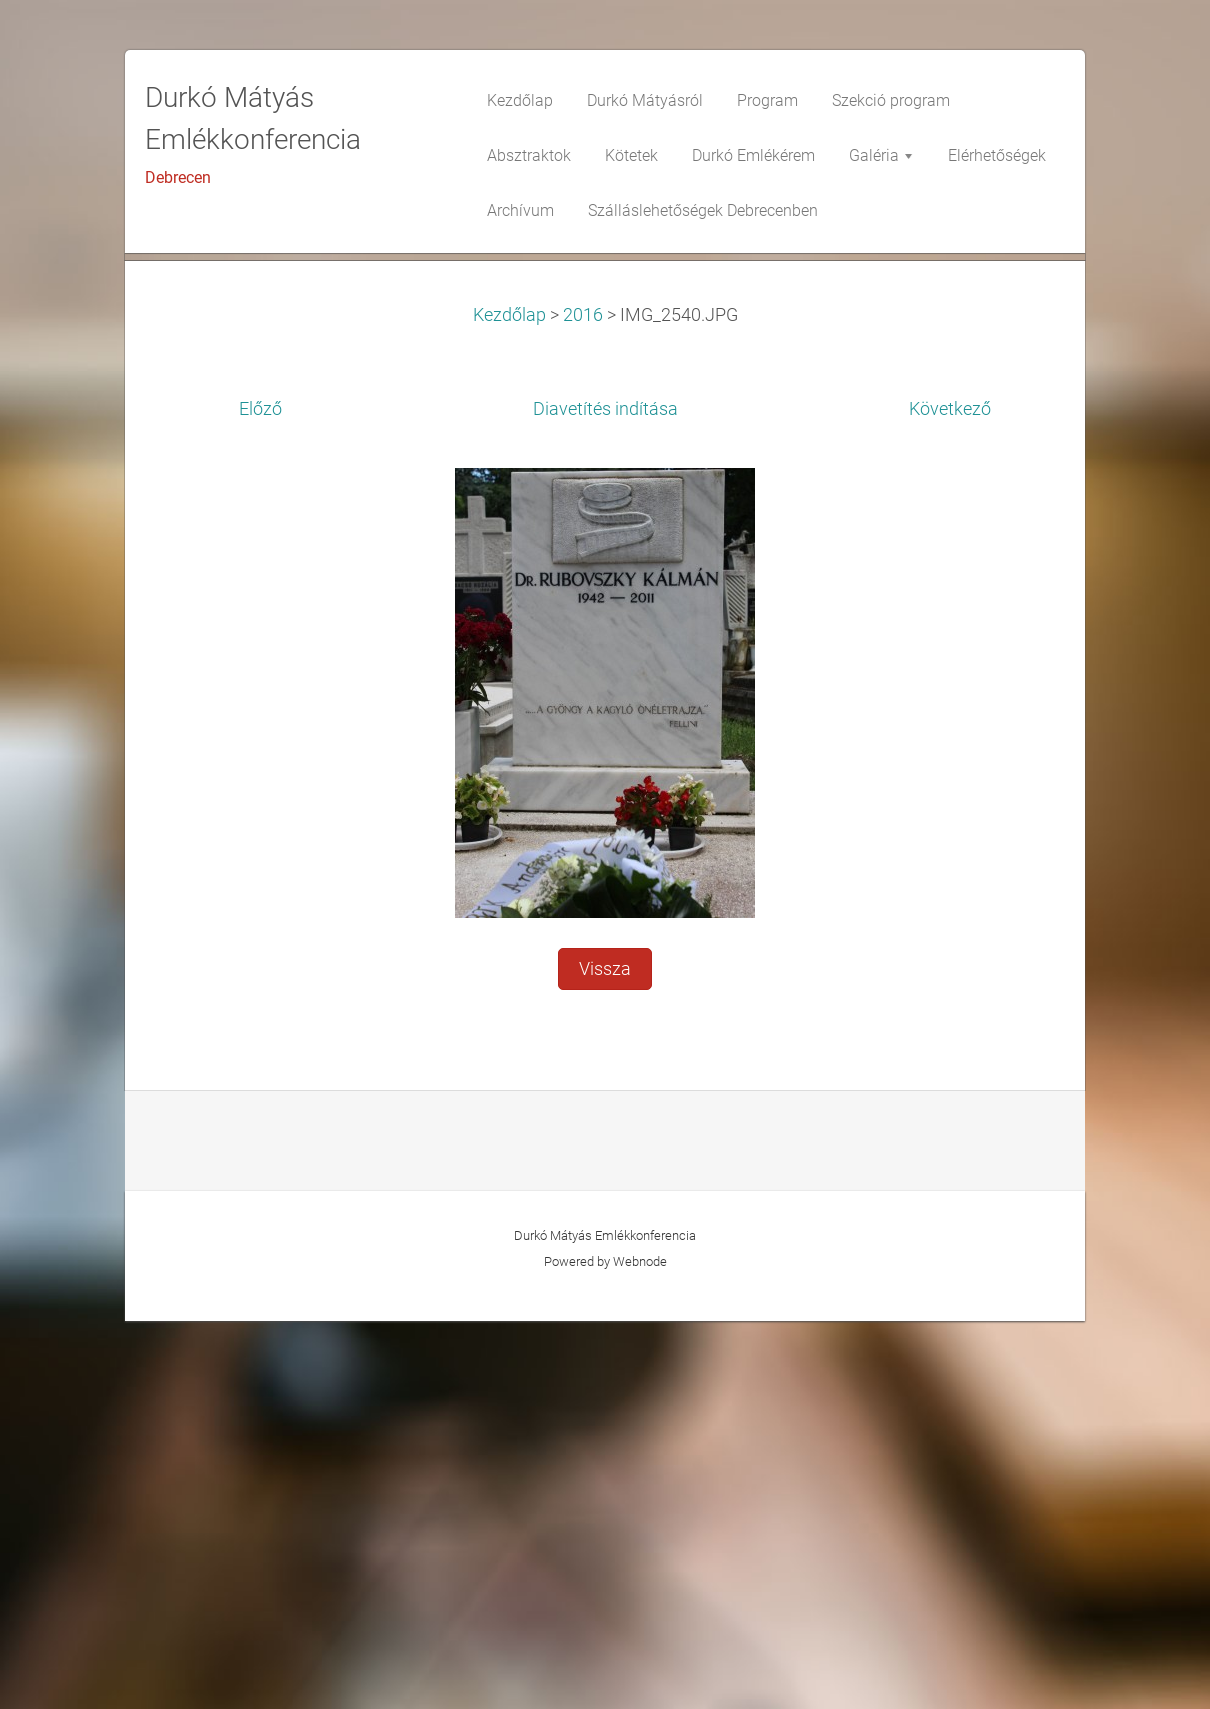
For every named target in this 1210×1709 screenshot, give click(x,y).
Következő (950, 797)
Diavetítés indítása (605, 797)
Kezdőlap (509, 703)
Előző (260, 797)
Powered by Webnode (605, 1649)
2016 (583, 703)
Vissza (605, 1357)
